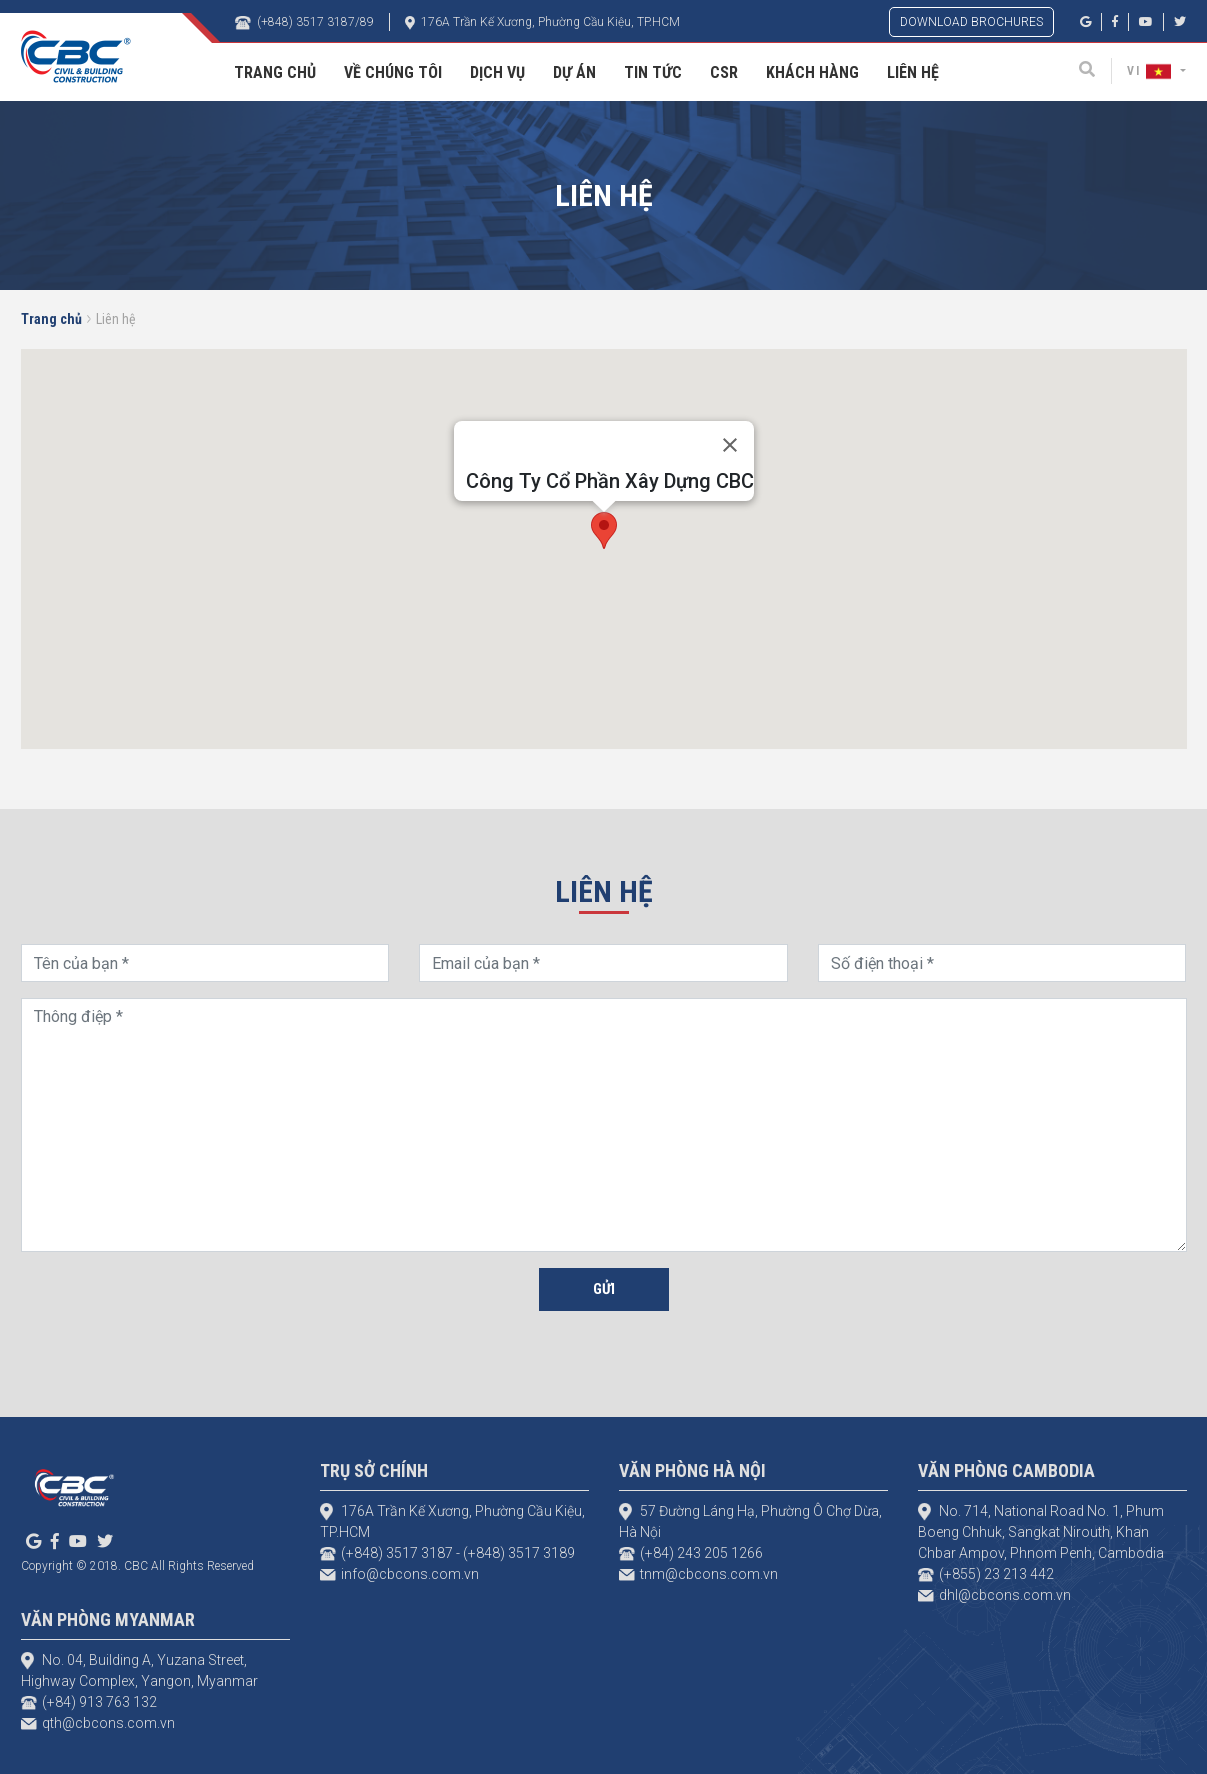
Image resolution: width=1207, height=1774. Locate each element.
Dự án (574, 72)
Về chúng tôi (393, 72)
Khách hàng (812, 72)
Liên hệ (913, 72)
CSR (724, 72)
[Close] (730, 445)
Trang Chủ (275, 72)
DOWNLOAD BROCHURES (971, 22)
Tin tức (653, 72)
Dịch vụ (497, 72)
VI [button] (1151, 71)
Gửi (604, 1289)
